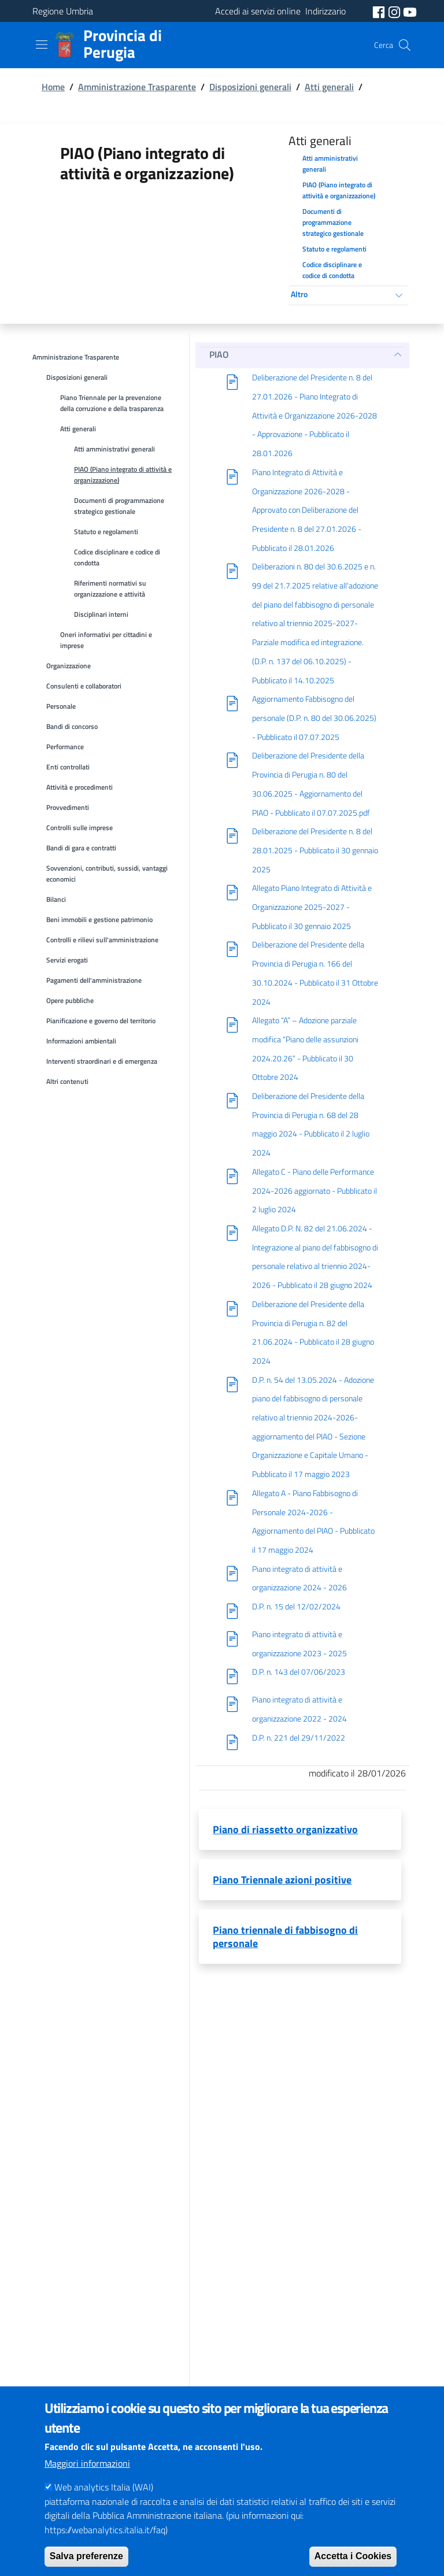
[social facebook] (379, 11)
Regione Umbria (62, 11)
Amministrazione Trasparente (137, 87)
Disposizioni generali (250, 87)
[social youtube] (410, 11)
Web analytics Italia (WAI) (103, 2506)
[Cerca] (405, 45)
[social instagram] (395, 11)
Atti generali (329, 87)
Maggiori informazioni (87, 2482)
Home (53, 87)
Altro (299, 294)
